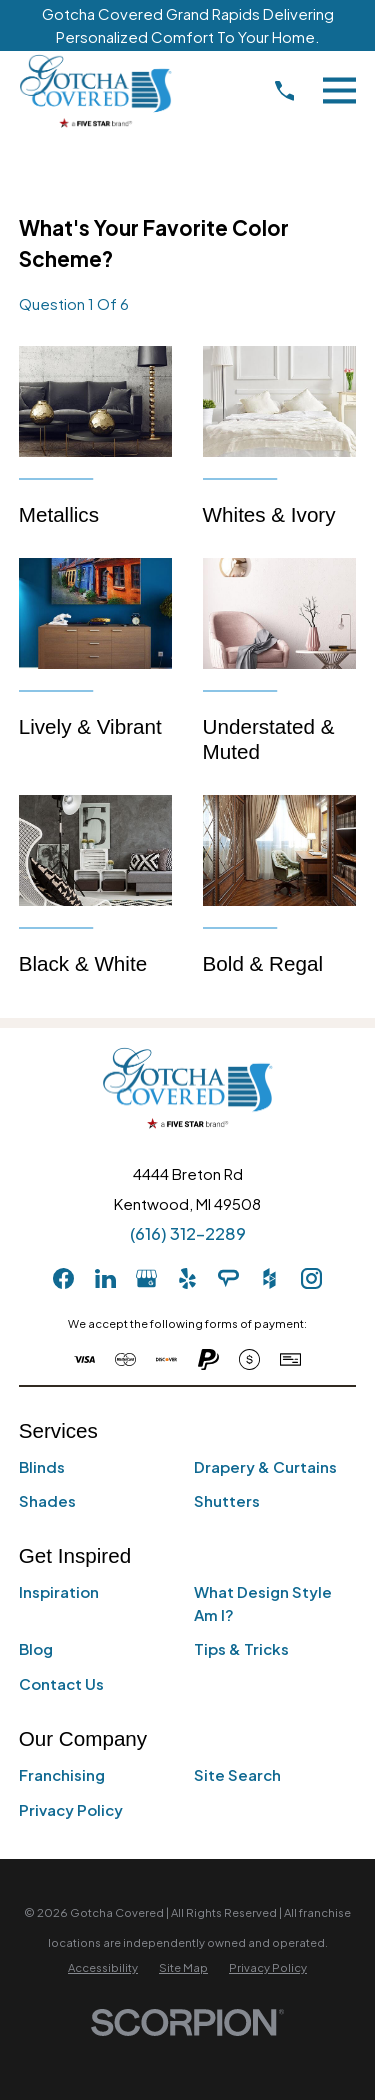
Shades (47, 1500)
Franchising (62, 1774)
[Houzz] (269, 1278)
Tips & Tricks (241, 1648)
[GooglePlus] (146, 1278)
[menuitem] (103, 1967)
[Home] (95, 90)
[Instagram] (311, 1278)
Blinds (42, 1466)
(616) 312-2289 (188, 1233)
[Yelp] (187, 1278)
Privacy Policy (71, 1809)
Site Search (237, 1774)
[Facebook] (63, 1278)
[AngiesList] (228, 1278)
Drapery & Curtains (265, 1466)
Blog (36, 1648)
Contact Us (61, 1683)
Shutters (227, 1500)
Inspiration (59, 1591)
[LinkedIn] (105, 1278)
